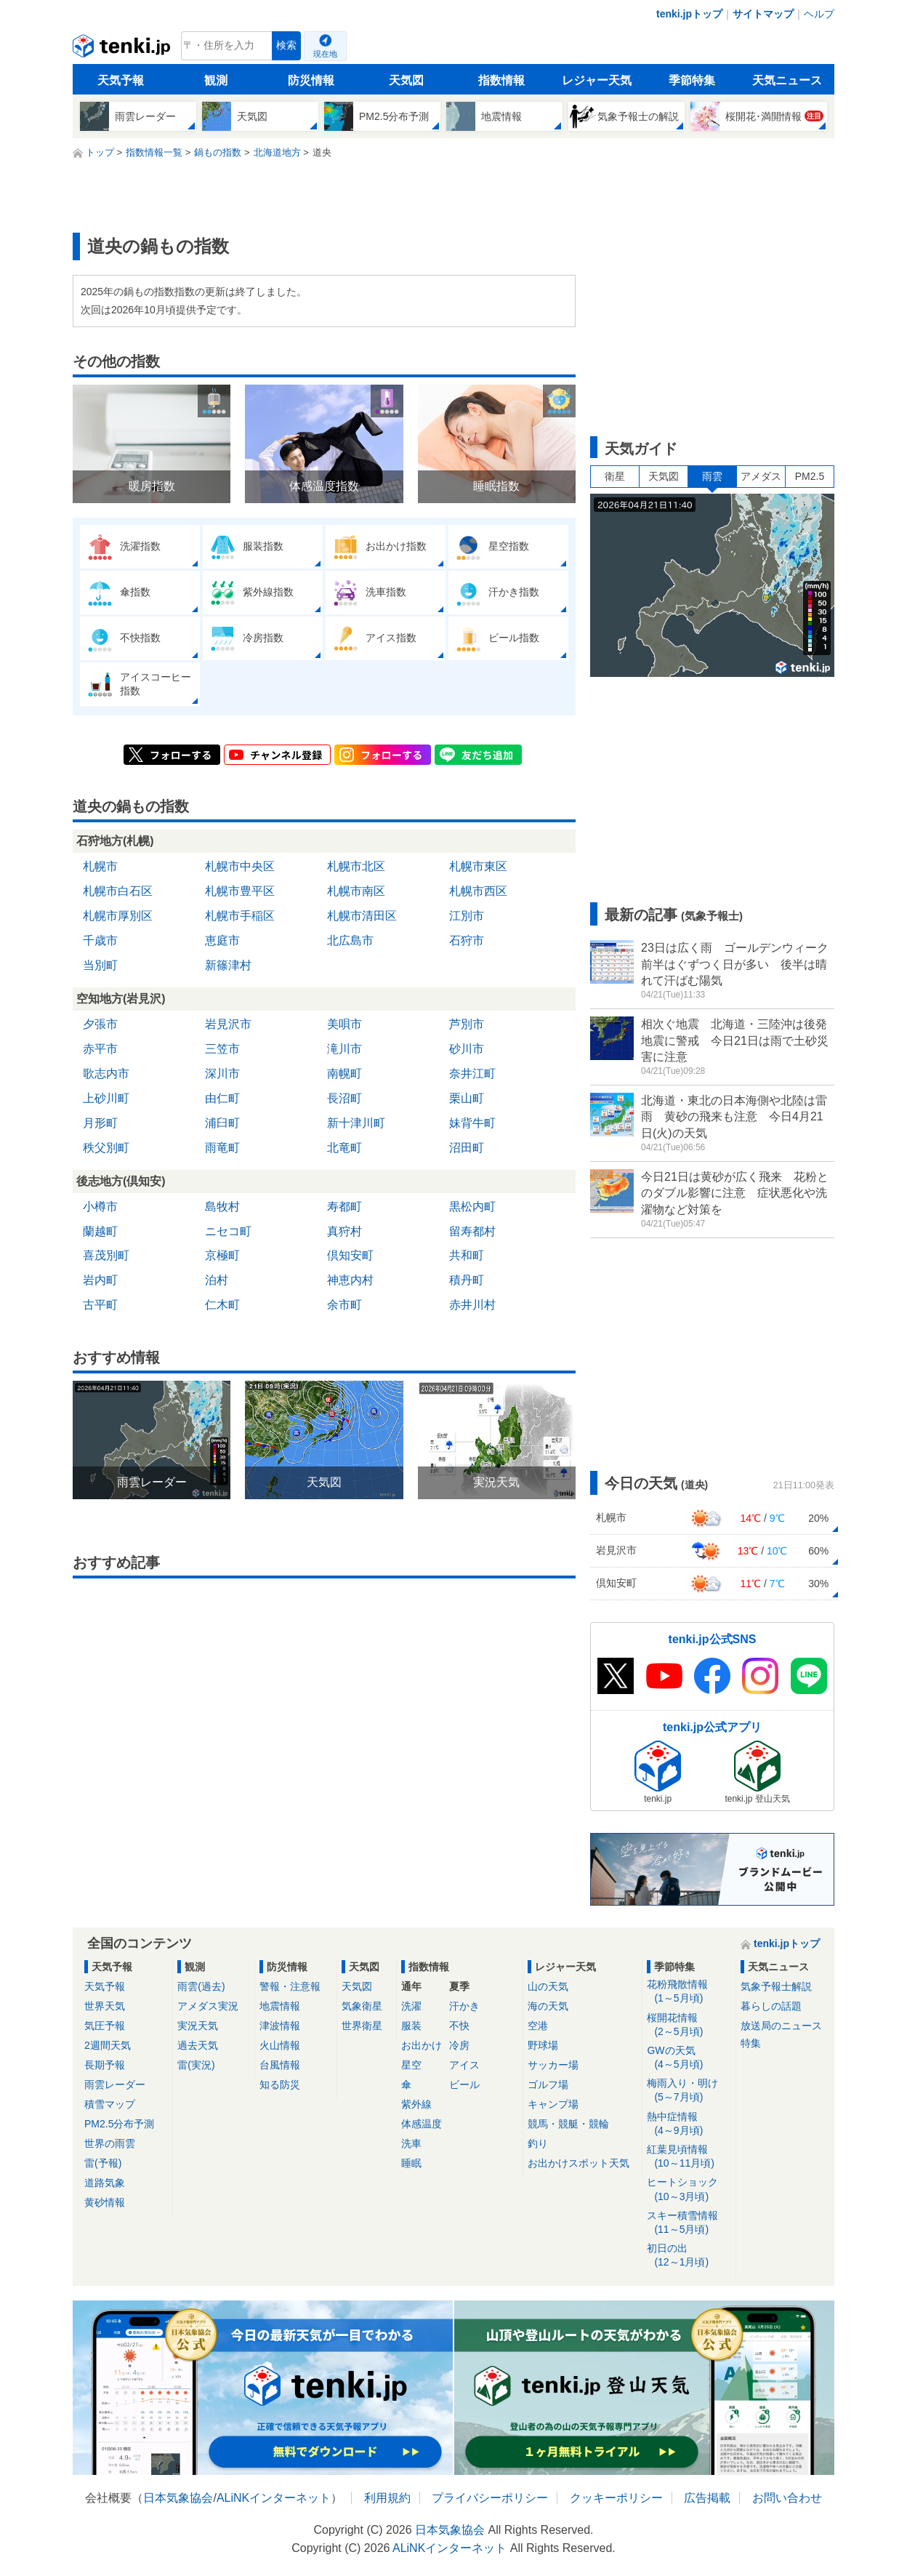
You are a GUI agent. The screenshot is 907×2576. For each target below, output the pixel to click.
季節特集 (692, 80)
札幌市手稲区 (240, 916)
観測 (215, 80)
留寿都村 (472, 1231)
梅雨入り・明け (688, 2090)
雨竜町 (222, 1147)
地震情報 (279, 2006)
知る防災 (279, 2084)
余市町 (344, 1305)
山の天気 (548, 1986)
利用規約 (387, 2498)
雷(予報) (102, 2163)
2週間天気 (107, 2045)
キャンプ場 (553, 2104)
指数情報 (501, 80)
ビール (464, 2084)
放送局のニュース (781, 2025)
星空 (411, 2065)
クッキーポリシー (616, 2498)
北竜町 (344, 1147)
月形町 (100, 1123)
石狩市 (466, 940)
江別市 (466, 916)
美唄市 (344, 1024)
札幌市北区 (356, 866)
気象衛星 (362, 2006)
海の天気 (548, 2006)
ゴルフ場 (548, 2084)
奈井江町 (472, 1073)
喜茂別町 (106, 1255)
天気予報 (120, 80)
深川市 (222, 1073)
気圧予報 (104, 2025)
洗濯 (411, 2006)
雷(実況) (195, 2065)
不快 (459, 2025)
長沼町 (344, 1098)
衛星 (615, 476)
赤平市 (100, 1049)
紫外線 (416, 2104)
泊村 (216, 1280)
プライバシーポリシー (490, 2498)
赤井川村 (472, 1305)
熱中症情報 (688, 2124)
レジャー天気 (597, 80)
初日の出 (688, 2255)
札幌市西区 (478, 891)
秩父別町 (106, 1147)
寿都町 (344, 1206)
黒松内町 (472, 1206)
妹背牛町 (472, 1123)
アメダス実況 (207, 2006)
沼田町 (466, 1147)
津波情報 (279, 2025)
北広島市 (350, 940)
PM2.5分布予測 (119, 2124)
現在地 (325, 53)
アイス (464, 2065)
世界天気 (104, 2006)
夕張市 (100, 1024)
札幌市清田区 (362, 916)
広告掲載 (707, 2498)
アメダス (761, 476)
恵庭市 (222, 940)
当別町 (100, 965)
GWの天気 (688, 2058)
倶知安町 (350, 1255)
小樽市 (100, 1206)
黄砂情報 (104, 2202)
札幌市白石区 (118, 891)
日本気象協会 (178, 2498)
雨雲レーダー (114, 2084)
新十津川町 (356, 1123)
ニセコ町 (228, 1231)
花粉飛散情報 (688, 1991)
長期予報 (104, 2065)
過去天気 (197, 2045)
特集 (751, 2043)
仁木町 (222, 1305)
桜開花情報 (688, 2025)
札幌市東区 (478, 866)
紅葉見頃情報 (688, 2156)
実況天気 (197, 2025)
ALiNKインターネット (274, 2498)
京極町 (222, 1255)
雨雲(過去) (201, 1986)
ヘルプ (819, 14)
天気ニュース (787, 80)
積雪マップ (109, 2104)
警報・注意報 (290, 1986)
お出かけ (421, 2045)
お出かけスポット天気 (578, 2163)
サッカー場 (553, 2065)
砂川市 (466, 1049)
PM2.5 (809, 476)
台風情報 (279, 2065)
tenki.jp (123, 49)
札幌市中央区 (240, 866)
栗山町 (466, 1098)
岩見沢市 (228, 1024)
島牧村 (222, 1206)
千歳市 (100, 940)
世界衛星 (362, 2025)
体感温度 (421, 2124)
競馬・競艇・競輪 (568, 2124)
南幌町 (344, 1073)
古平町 (100, 1305)
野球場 (543, 2045)
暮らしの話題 (771, 2006)
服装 (411, 2025)
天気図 (406, 80)
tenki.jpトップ (689, 14)
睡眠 (411, 2163)
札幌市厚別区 (118, 916)
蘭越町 (100, 1231)
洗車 (411, 2143)
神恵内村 (350, 1280)
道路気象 (104, 2182)
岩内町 (100, 1280)
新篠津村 (228, 965)
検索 (286, 45)
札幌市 (100, 866)
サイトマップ (763, 14)
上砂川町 (106, 1098)
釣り (538, 2143)
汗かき (464, 2006)
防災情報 (311, 80)
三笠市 (222, 1049)
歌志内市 (106, 1073)
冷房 (459, 2045)
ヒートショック (688, 2189)
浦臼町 (222, 1123)
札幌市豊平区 (240, 891)
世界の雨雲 (109, 2143)
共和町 (466, 1255)
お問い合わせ (787, 2498)
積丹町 (466, 1280)
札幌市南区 (356, 891)
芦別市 (466, 1024)
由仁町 (222, 1098)
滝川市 (344, 1049)
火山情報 (279, 2045)
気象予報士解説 (776, 1986)
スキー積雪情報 (688, 2223)
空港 (538, 2025)
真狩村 (344, 1231)
